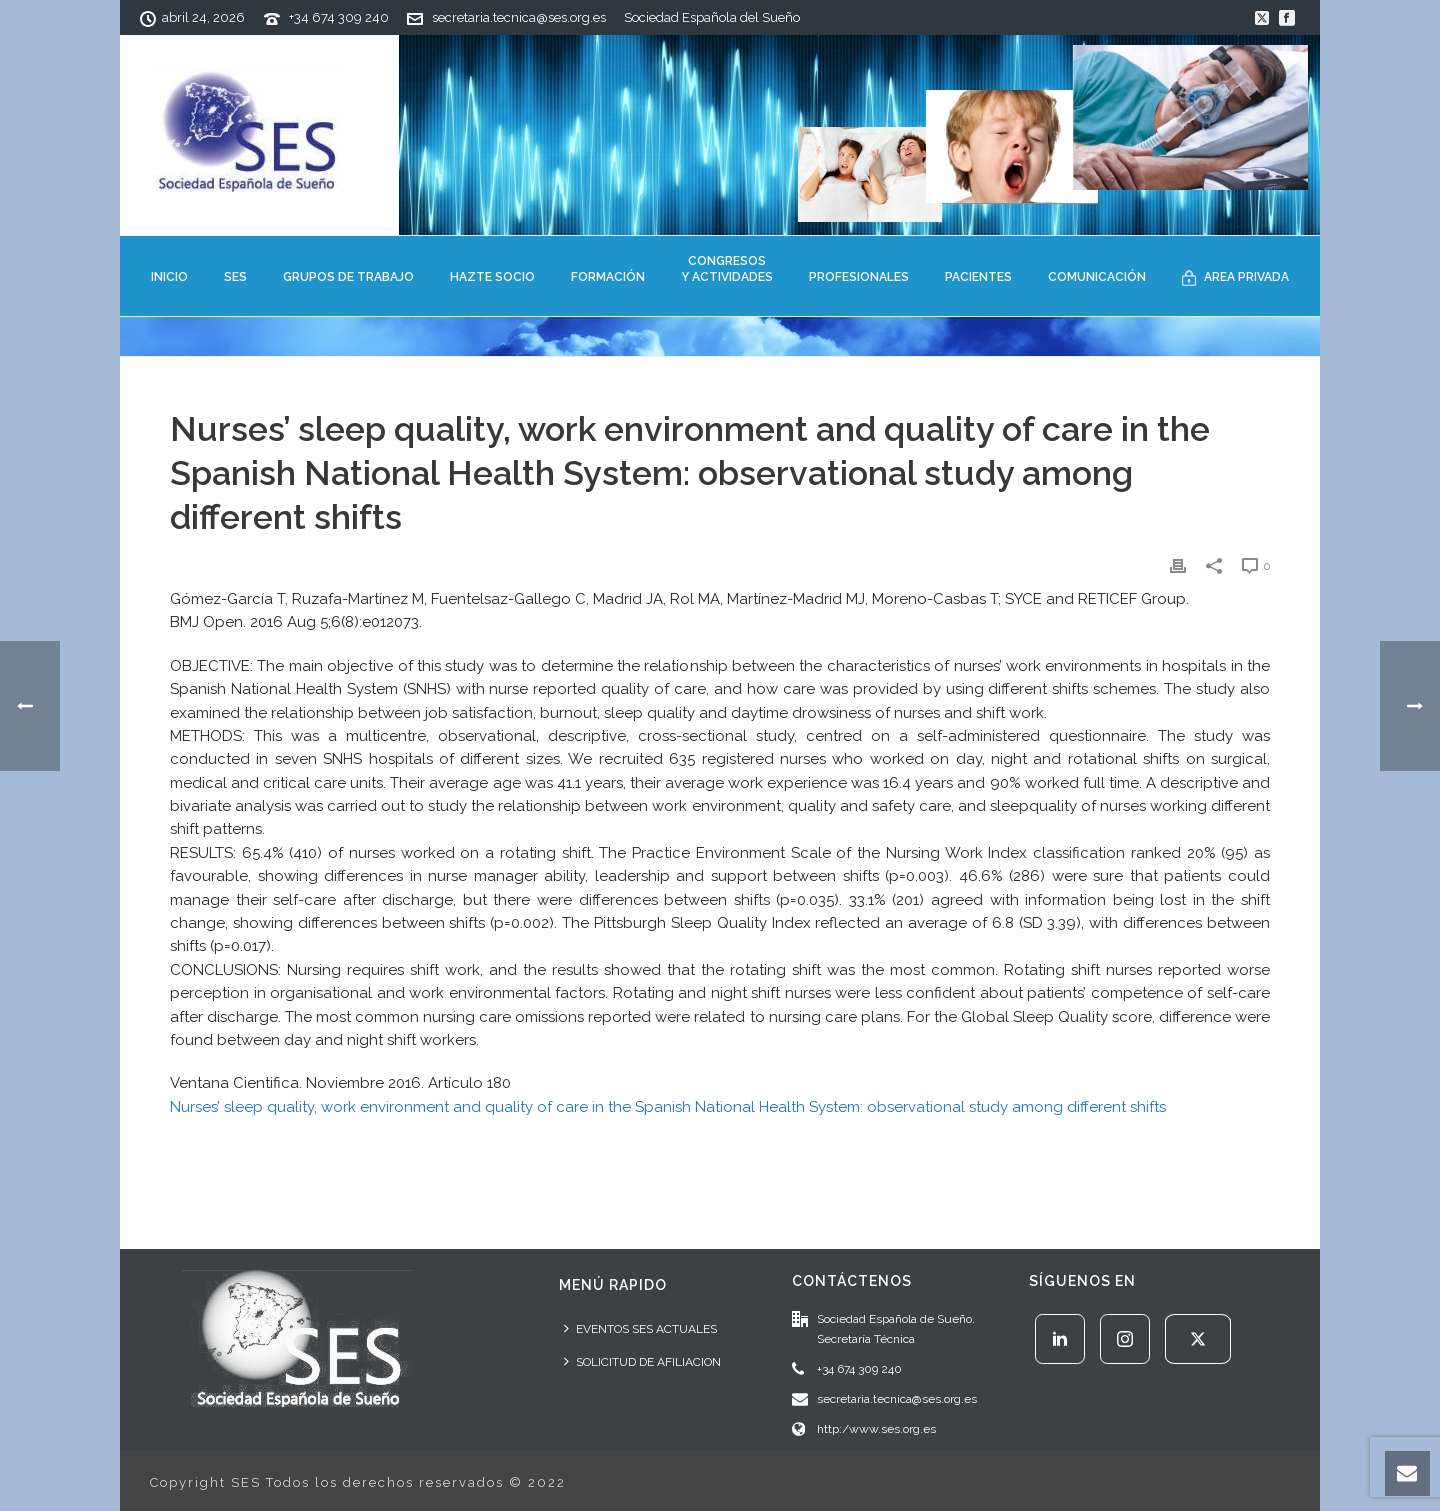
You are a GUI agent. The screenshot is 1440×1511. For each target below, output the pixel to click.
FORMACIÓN (608, 277)
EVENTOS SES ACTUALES (640, 1328)
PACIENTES (978, 277)
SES (235, 277)
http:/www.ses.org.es (876, 1429)
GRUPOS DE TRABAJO (348, 277)
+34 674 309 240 (339, 17)
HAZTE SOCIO (492, 277)
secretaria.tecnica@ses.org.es (519, 17)
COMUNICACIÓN (1097, 277)
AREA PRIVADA (1235, 278)
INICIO (169, 277)
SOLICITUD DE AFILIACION (642, 1361)
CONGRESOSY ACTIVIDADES (727, 269)
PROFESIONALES (859, 277)
